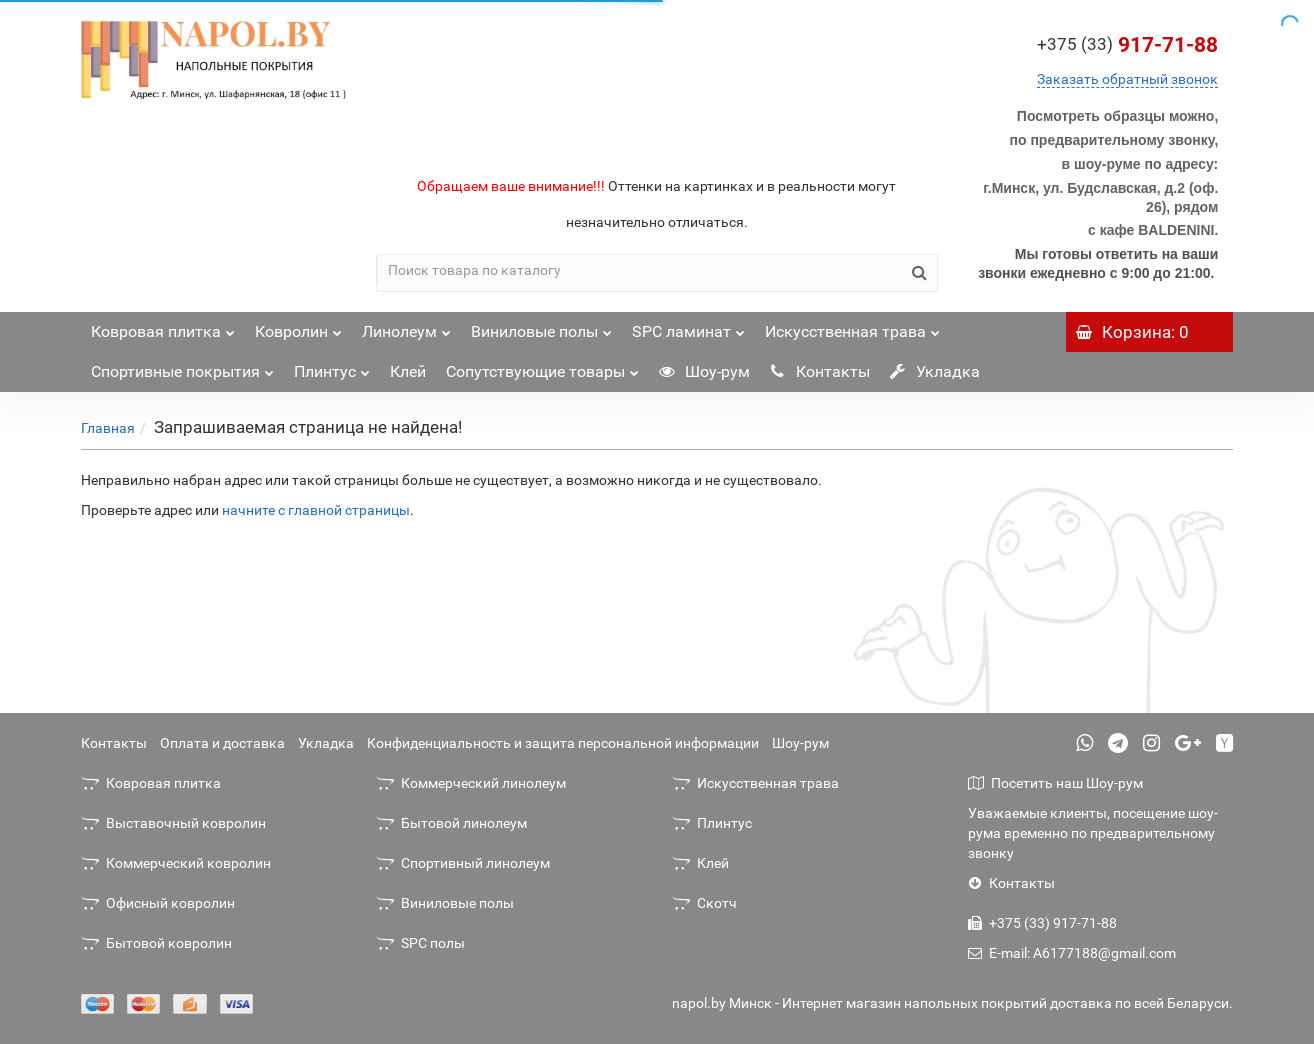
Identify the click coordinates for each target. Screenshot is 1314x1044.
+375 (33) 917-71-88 (1042, 923)
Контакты (820, 371)
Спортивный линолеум (463, 863)
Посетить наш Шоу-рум (1055, 783)
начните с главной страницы (316, 510)
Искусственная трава (852, 326)
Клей (408, 371)
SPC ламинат (688, 326)
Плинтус (332, 366)
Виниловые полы (541, 326)
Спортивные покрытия (182, 366)
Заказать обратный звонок (1127, 79)
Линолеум (406, 326)
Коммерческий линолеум (471, 783)
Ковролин (298, 326)
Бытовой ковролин (156, 943)
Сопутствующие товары (542, 366)
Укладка (935, 371)
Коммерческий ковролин (176, 863)
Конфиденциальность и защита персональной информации (563, 743)
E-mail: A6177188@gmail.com (1072, 953)
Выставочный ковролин (173, 823)
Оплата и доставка (222, 743)
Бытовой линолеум (451, 823)
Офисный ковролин (158, 903)
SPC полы (420, 943)
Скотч (704, 903)
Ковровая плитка (163, 326)
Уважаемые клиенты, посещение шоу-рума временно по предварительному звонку (1093, 833)
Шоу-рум (704, 371)
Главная (108, 428)
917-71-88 (1127, 45)
